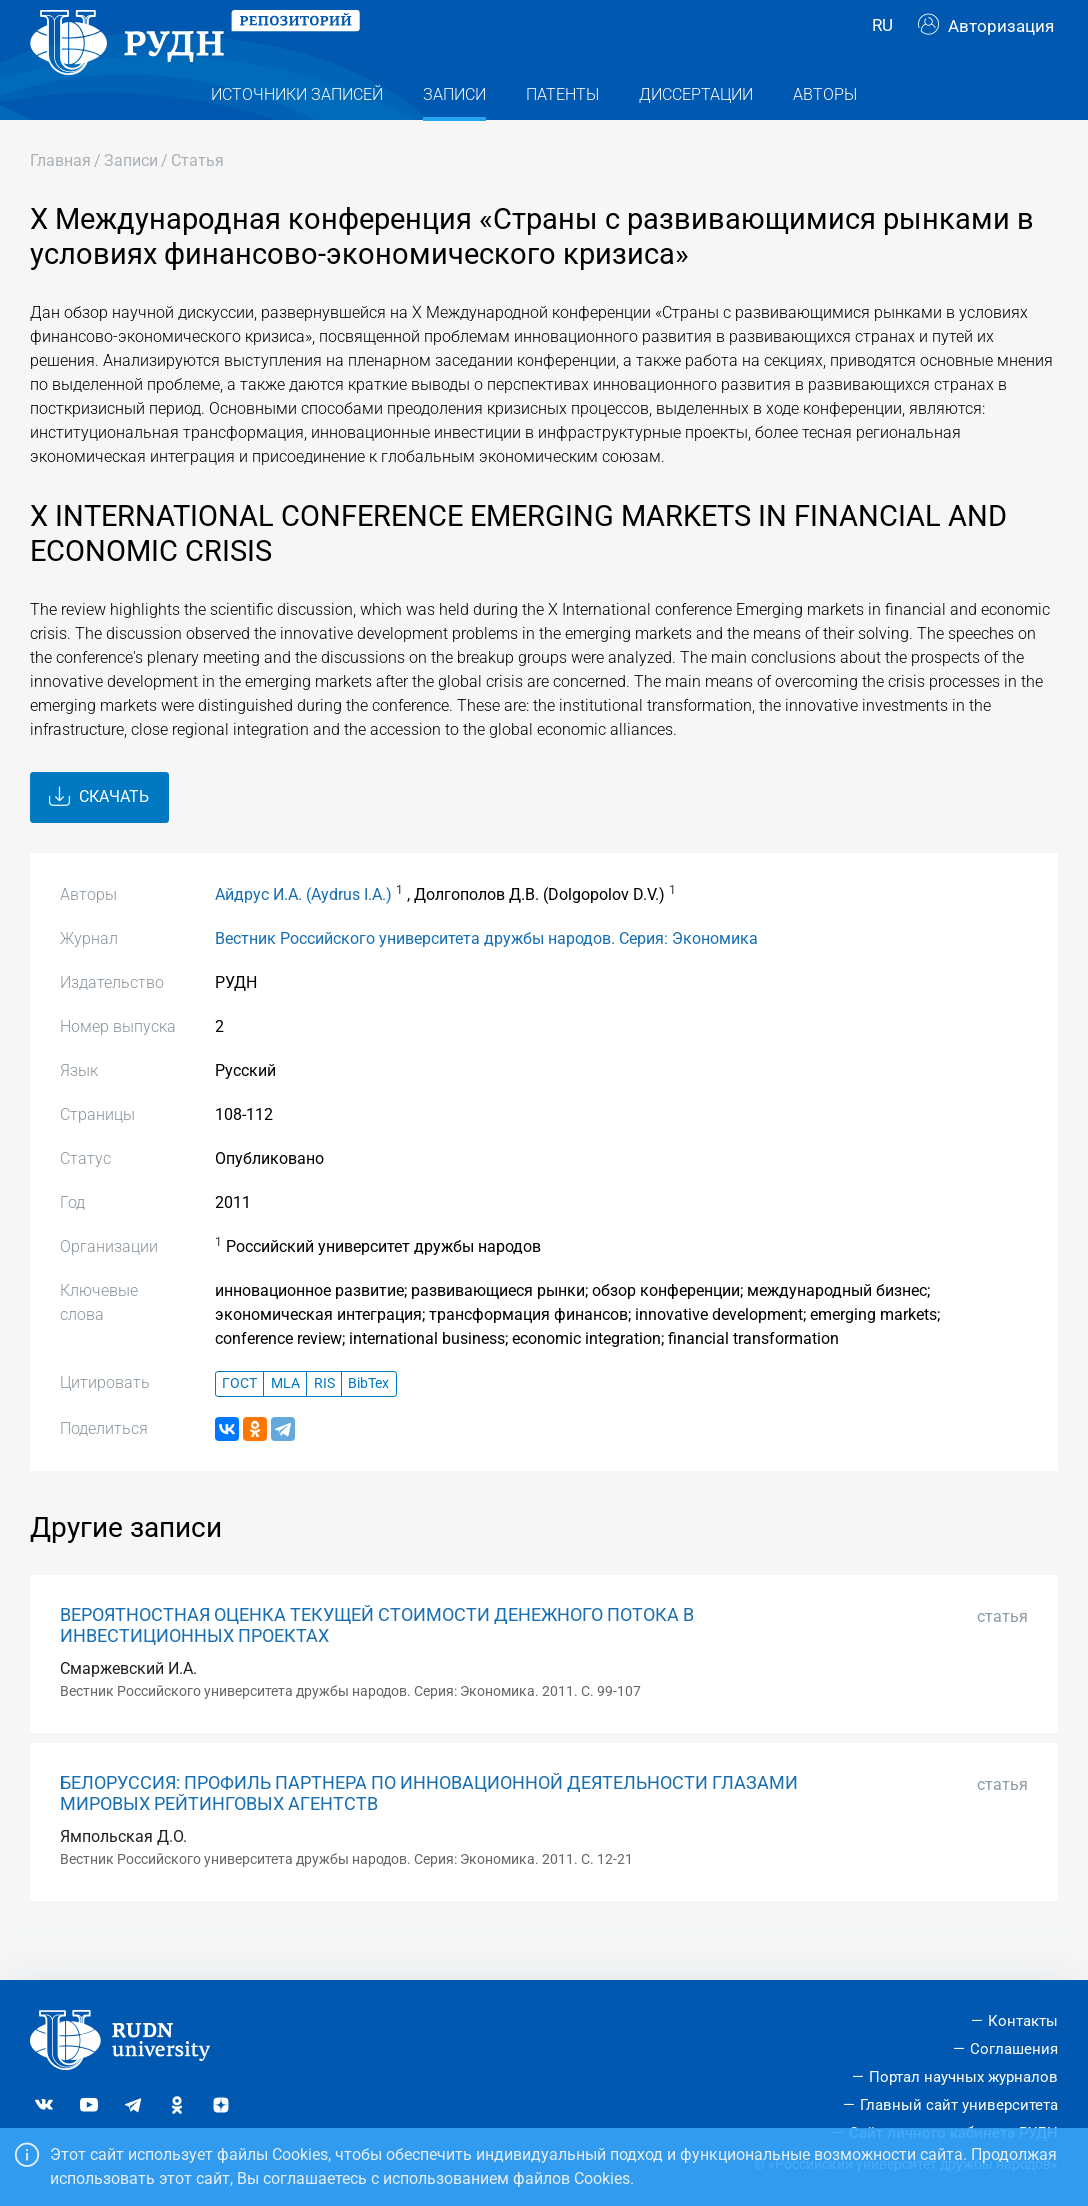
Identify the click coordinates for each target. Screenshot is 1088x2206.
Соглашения (1014, 2049)
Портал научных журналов (963, 2077)
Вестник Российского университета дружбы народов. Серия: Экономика (486, 978)
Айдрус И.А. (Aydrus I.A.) (303, 934)
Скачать (99, 837)
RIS (324, 1423)
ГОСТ (239, 1423)
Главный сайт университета (959, 2105)
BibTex (368, 1423)
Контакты (1023, 2022)
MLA (285, 1423)
